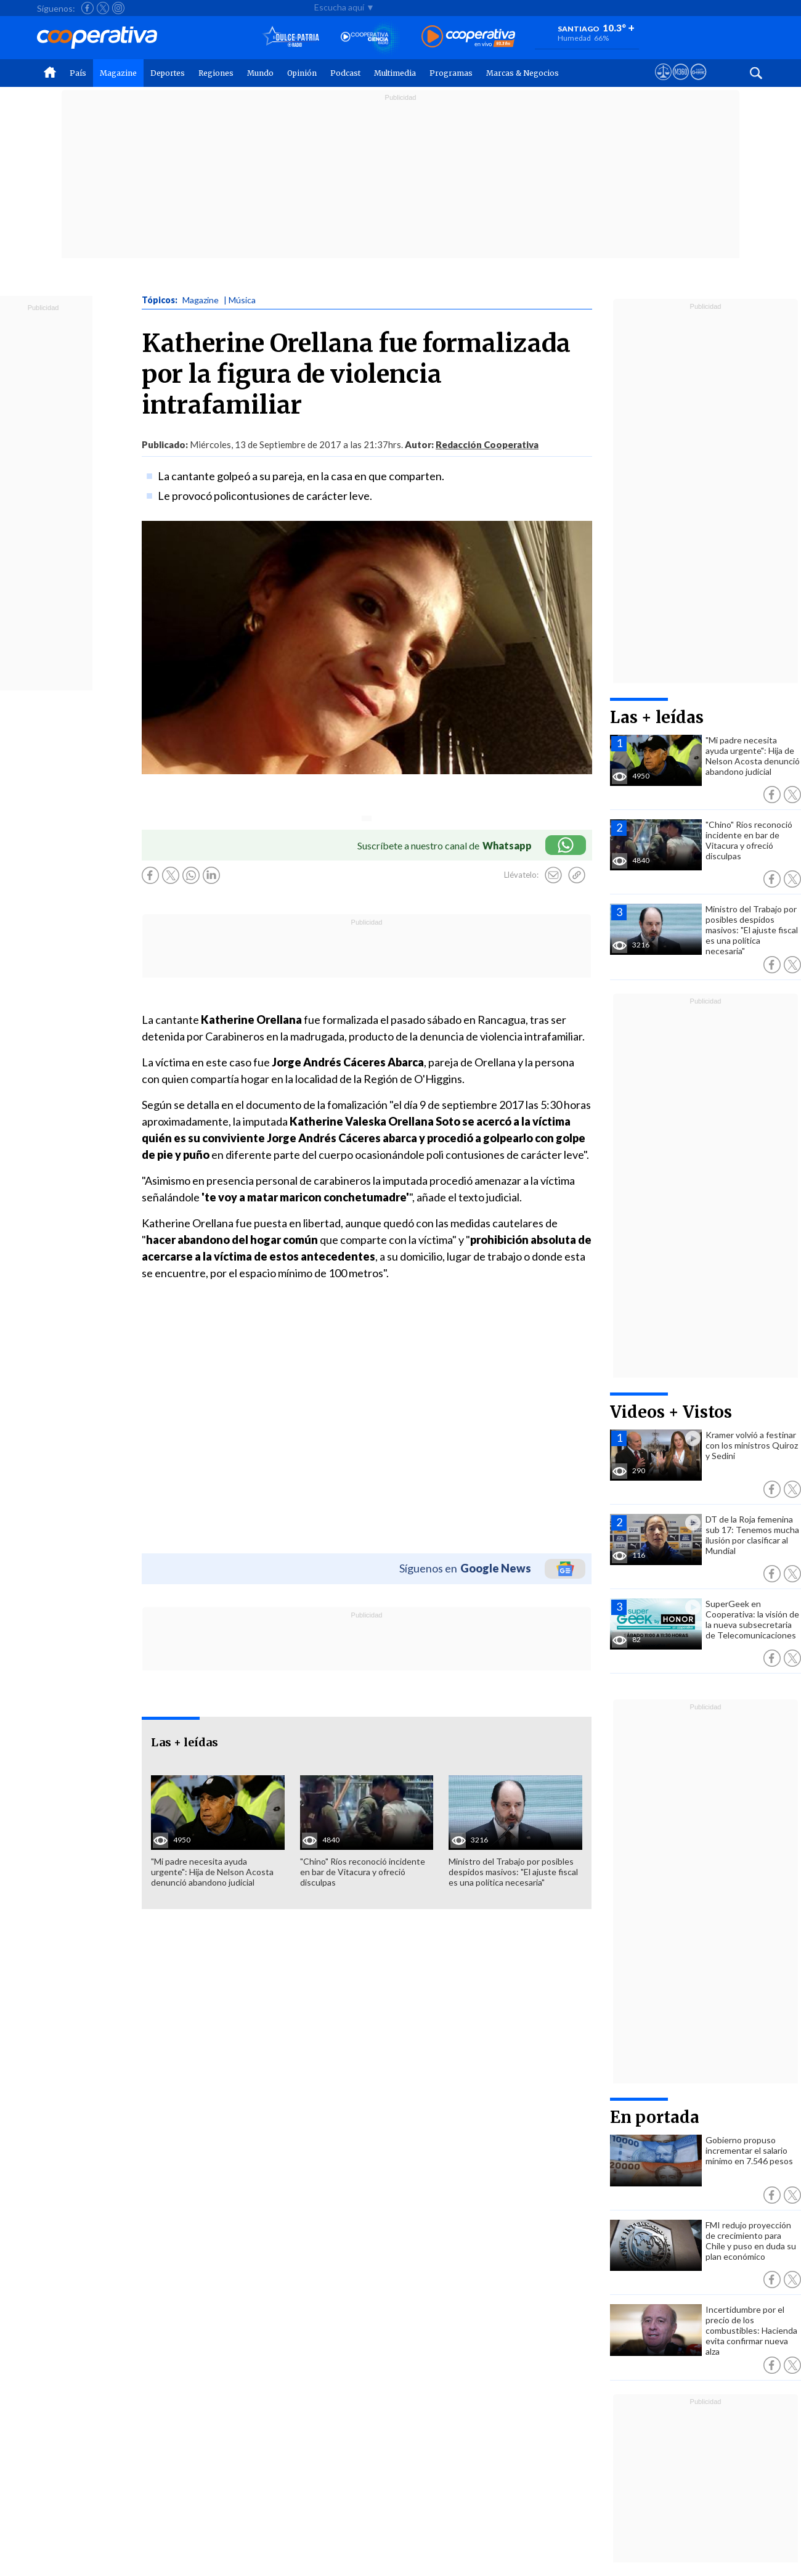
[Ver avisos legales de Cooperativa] (663, 83)
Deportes (167, 73)
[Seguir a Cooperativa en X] (103, 8)
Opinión (302, 73)
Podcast (345, 73)
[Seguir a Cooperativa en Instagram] (118, 8)
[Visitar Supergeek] (698, 83)
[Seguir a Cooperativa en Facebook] (87, 8)
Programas (451, 73)
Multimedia (395, 73)
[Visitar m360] (680, 83)
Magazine (118, 73)
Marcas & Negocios (522, 73)
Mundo (260, 73)
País (78, 73)
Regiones (216, 73)
